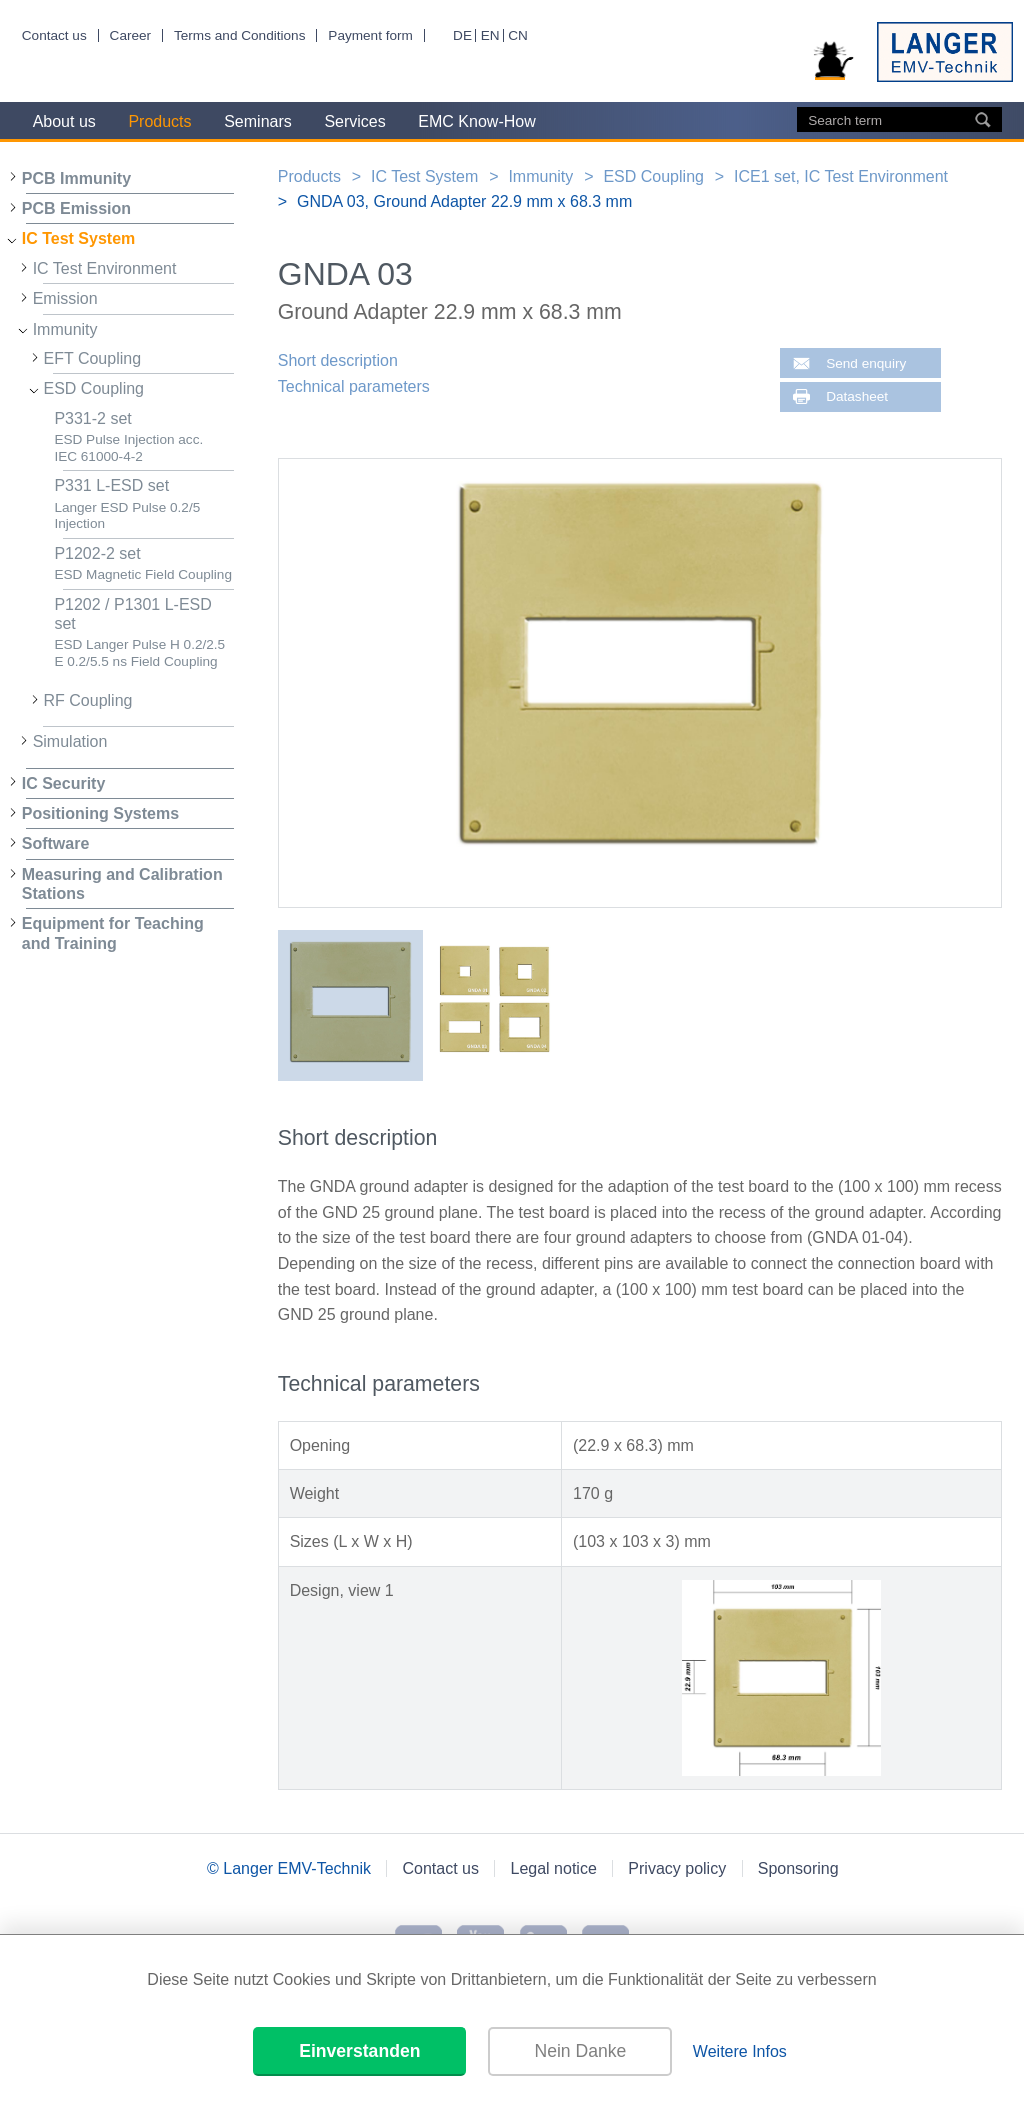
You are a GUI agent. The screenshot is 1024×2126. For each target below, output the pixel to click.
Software (56, 843)
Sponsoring (798, 1868)
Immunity (65, 329)
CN (518, 35)
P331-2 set (144, 437)
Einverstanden (359, 2051)
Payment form (370, 35)
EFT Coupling (93, 358)
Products (159, 121)
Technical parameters (354, 386)
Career (131, 35)
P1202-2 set (144, 564)
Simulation (70, 741)
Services (354, 121)
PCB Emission (76, 208)
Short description (338, 360)
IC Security (64, 783)
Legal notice (554, 1868)
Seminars (258, 121)
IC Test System (79, 238)
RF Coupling (88, 700)
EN (490, 35)
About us (64, 121)
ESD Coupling (94, 388)
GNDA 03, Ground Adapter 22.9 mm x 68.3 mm (464, 201)
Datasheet (857, 396)
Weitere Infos (740, 2051)
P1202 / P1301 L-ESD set (144, 633)
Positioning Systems (100, 813)
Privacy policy (677, 1868)
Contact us (54, 35)
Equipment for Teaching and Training (113, 933)
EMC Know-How (476, 121)
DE (462, 35)
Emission (65, 298)
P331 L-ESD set (144, 504)
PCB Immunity (76, 178)
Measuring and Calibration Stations (122, 884)
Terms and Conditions (239, 35)
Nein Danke (580, 2051)
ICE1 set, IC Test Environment (841, 176)
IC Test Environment (105, 268)
